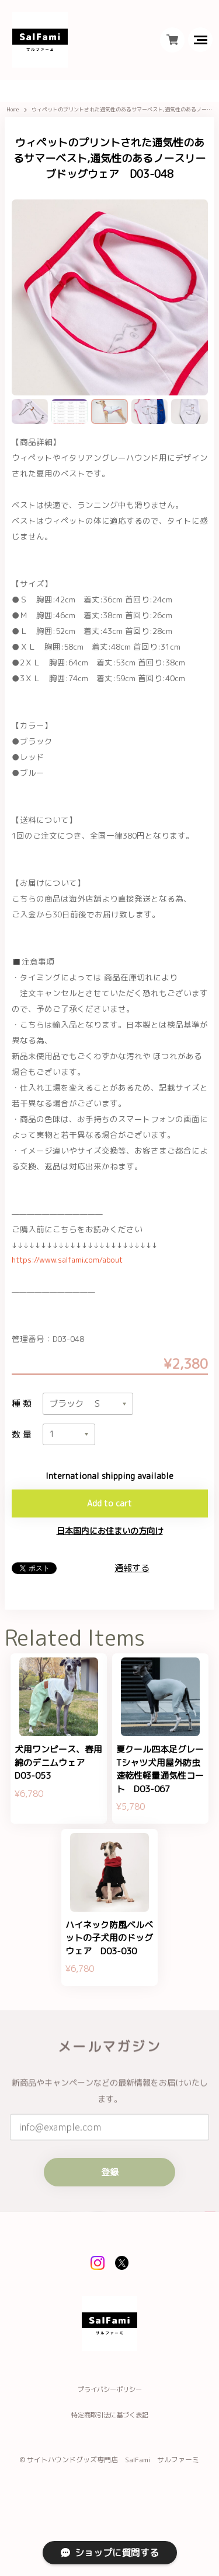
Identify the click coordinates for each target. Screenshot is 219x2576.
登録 (110, 2211)
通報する (132, 1578)
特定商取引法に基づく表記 (110, 2467)
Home (13, 114)
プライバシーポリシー (110, 2441)
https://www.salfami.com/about (71, 1265)
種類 (23, 1410)
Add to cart (109, 1512)
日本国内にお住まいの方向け (110, 1541)
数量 (23, 1442)
